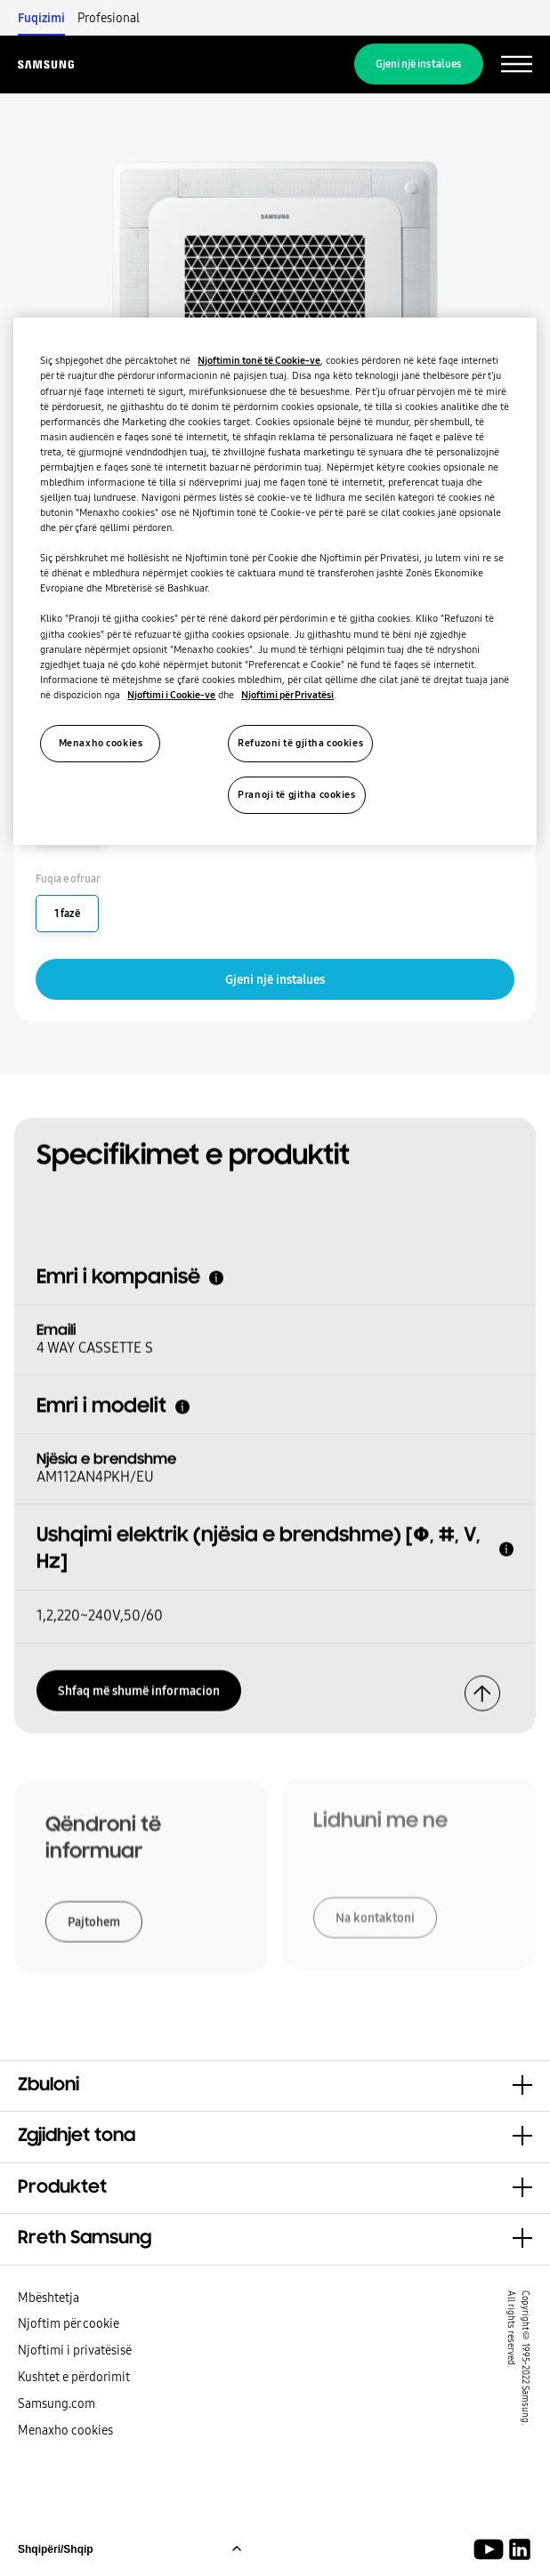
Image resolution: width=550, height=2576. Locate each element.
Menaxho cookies (65, 2430)
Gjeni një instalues (419, 64)
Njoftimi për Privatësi (287, 694)
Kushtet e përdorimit (74, 2377)
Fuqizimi (41, 18)
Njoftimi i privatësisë (75, 2350)
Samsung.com (56, 2403)
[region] (274, 581)
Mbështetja (48, 2298)
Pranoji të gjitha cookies (296, 794)
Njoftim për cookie (68, 2323)
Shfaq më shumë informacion (139, 1686)
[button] (275, 2086)
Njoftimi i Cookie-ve (171, 694)
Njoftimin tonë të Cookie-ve (259, 360)
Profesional (108, 18)
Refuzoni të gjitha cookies (300, 743)
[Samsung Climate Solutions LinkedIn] (519, 2549)
